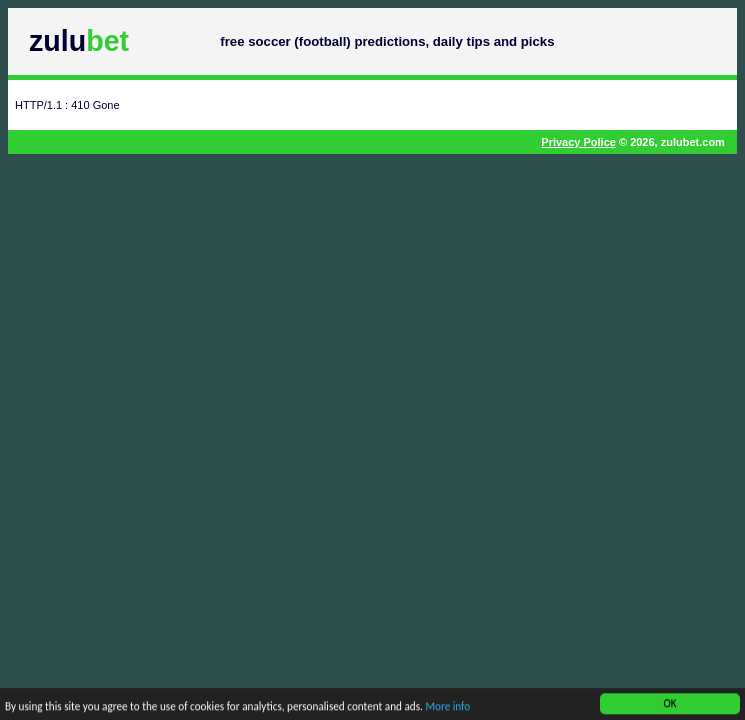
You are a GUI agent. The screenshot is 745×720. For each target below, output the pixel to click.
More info (447, 708)
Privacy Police (578, 142)
